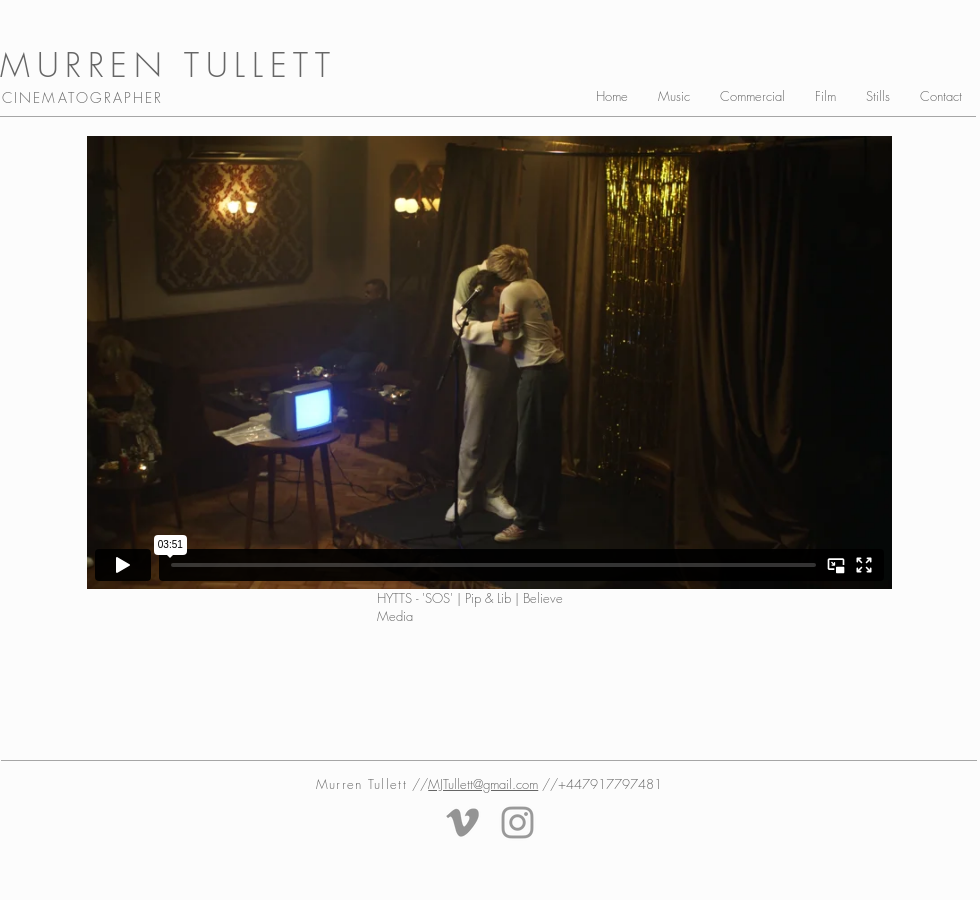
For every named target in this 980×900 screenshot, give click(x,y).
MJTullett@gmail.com (483, 784)
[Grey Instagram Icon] (517, 822)
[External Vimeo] (489, 362)
